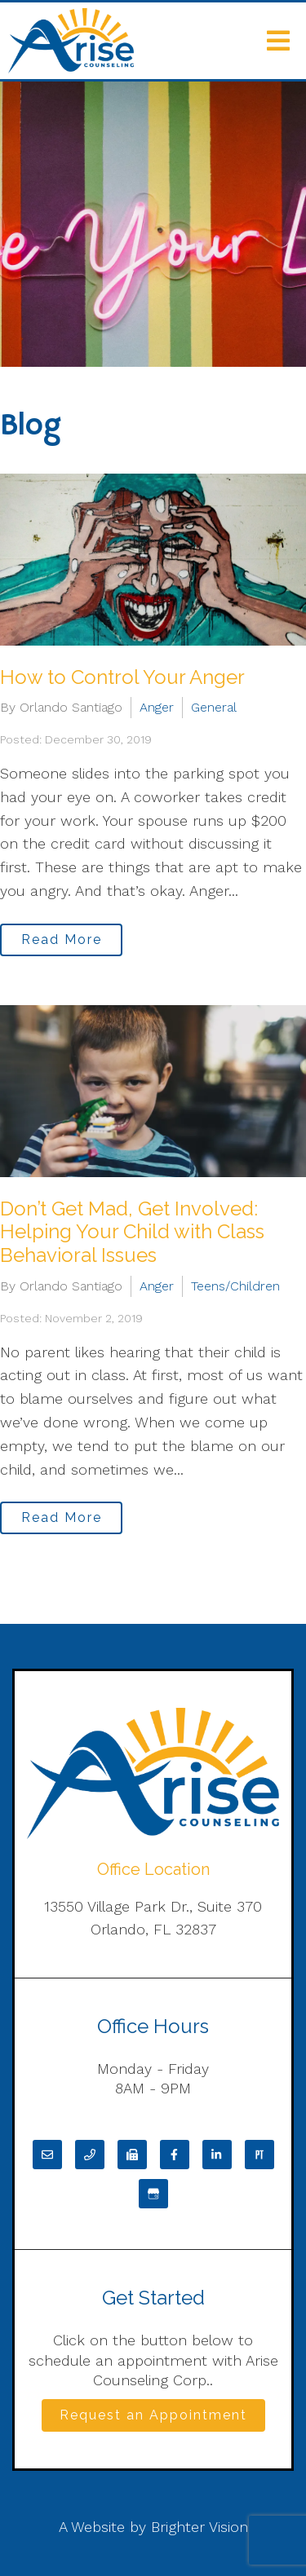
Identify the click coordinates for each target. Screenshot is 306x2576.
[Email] (47, 2154)
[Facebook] (174, 2154)
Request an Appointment (153, 2415)
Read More (61, 939)
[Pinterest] (259, 2154)
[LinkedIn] (217, 2154)
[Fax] (132, 2154)
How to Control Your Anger (122, 677)
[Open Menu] (278, 41)
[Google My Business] (153, 2193)
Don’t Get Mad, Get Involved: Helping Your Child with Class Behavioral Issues (132, 1232)
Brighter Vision (199, 2526)
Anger (157, 707)
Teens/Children (235, 1286)
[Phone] (89, 2154)
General (214, 707)
